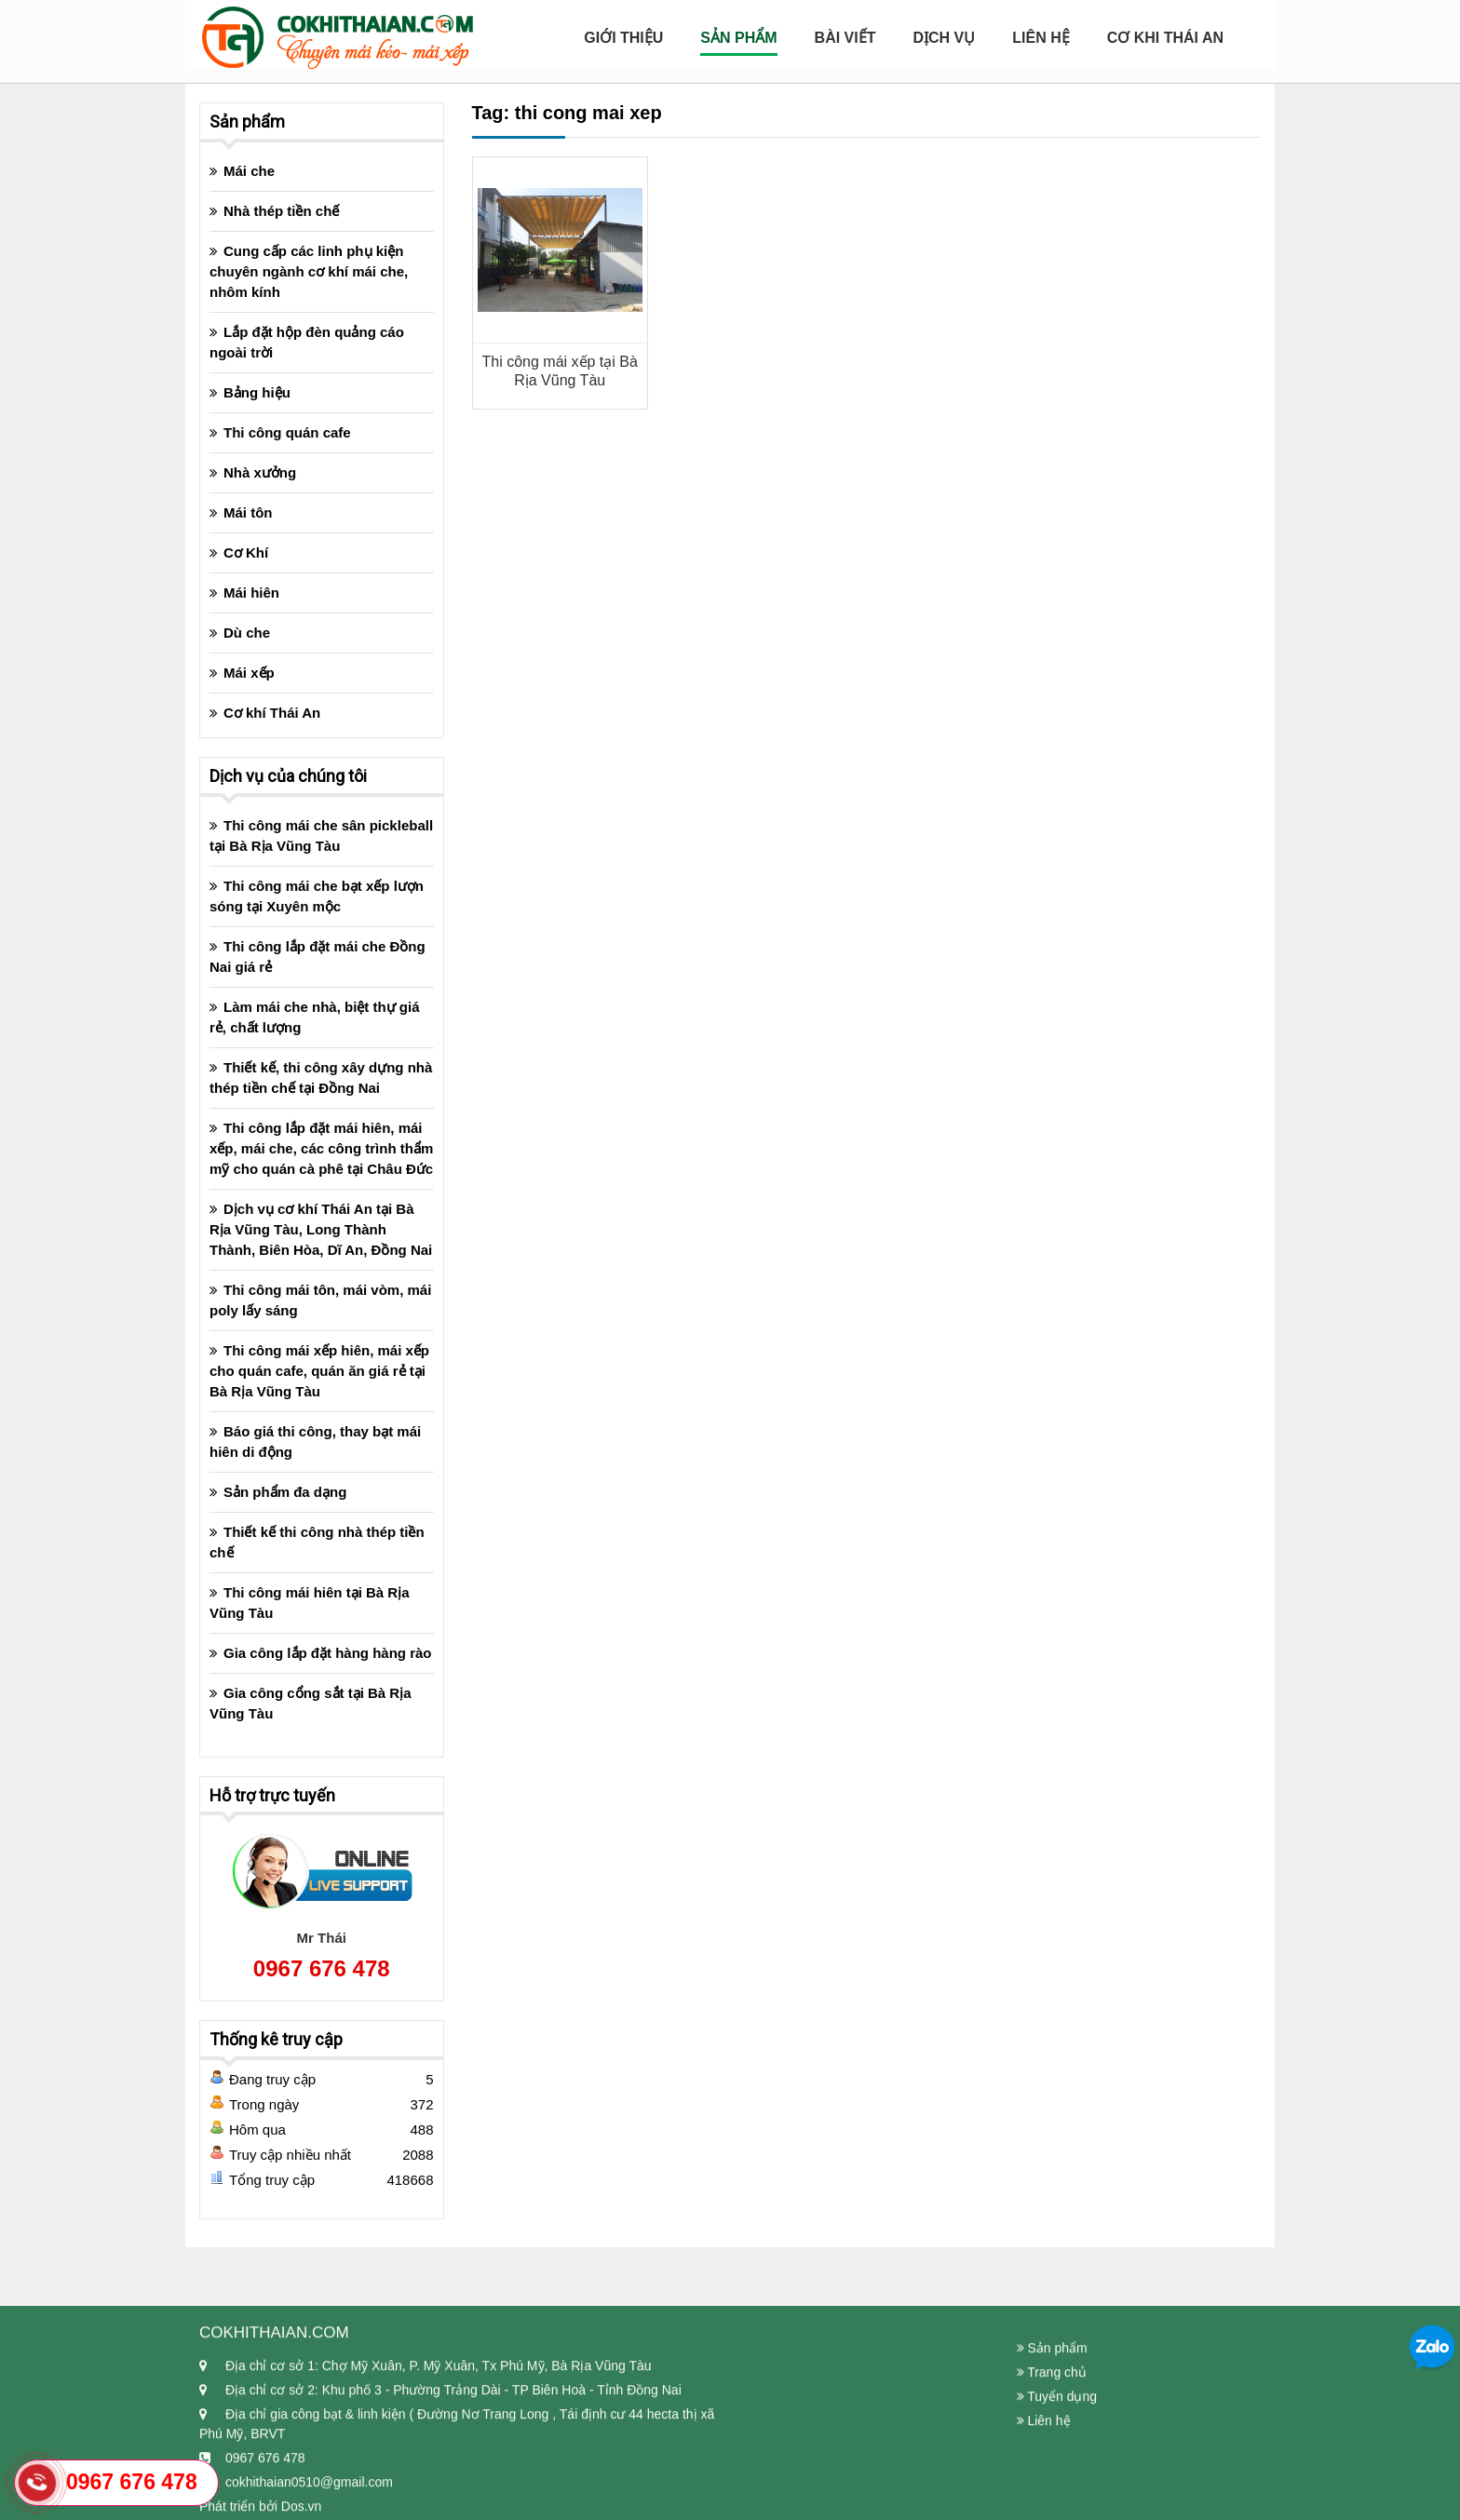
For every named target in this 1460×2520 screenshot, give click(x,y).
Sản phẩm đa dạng (284, 1492)
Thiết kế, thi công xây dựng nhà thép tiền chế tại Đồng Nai (321, 1077)
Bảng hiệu (257, 392)
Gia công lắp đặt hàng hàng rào (327, 1653)
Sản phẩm (1052, 2440)
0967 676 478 (321, 1968)
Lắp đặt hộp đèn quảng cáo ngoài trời (307, 342)
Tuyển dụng (1057, 2489)
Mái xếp (249, 673)
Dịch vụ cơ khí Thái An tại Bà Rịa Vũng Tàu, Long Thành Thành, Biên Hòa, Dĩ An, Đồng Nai (321, 1229)
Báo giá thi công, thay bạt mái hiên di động (315, 1441)
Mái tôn (248, 512)
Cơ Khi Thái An (1165, 38)
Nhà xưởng (259, 472)
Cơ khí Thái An (271, 713)
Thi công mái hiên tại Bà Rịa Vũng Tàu (310, 1602)
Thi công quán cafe (287, 432)
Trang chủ (1052, 2465)
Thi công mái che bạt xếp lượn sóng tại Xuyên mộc (317, 896)
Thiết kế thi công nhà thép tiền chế (317, 1542)
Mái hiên (251, 592)
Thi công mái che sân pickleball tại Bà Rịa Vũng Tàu (321, 835)
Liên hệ (1040, 38)
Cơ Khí (245, 552)
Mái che (249, 171)
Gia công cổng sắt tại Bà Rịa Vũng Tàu (311, 1703)
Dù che (246, 632)
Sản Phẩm (738, 38)
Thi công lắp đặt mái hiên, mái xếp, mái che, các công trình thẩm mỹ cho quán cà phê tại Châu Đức (321, 1148)
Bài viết (845, 38)
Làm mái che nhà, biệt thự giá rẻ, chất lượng (315, 1017)
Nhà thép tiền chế (281, 211)
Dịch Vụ (943, 38)
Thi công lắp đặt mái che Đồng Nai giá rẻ (318, 956)
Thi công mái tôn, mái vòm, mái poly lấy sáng (320, 1300)
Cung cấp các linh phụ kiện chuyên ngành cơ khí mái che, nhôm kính (309, 271)
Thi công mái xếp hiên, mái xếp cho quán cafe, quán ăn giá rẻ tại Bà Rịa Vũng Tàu (319, 1370)
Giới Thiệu (623, 38)
